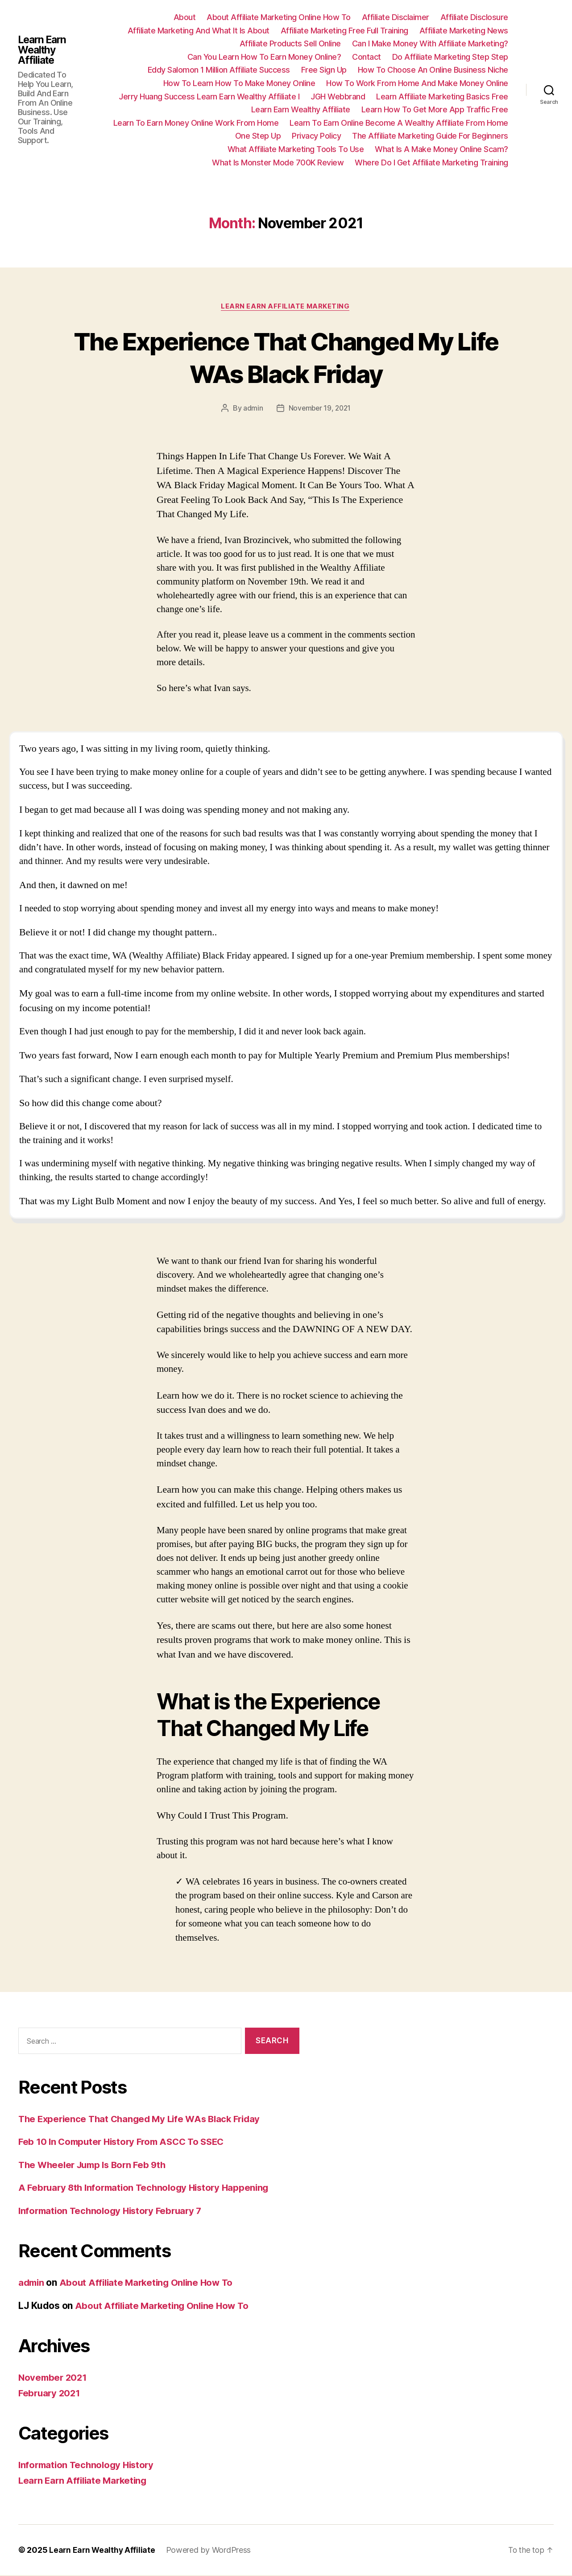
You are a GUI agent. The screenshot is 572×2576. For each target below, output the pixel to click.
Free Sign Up (324, 69)
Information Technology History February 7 (113, 2211)
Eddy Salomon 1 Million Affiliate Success (219, 69)
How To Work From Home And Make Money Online (417, 83)
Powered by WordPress (210, 2550)
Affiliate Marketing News (463, 30)
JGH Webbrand (338, 96)
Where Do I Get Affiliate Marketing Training (431, 162)
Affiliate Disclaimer (395, 17)
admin (252, 408)
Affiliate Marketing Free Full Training (344, 30)
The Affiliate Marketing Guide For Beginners (430, 135)
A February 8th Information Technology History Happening (148, 2188)
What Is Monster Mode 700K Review (278, 162)
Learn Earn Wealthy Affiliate (44, 50)
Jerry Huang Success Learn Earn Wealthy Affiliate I (209, 96)
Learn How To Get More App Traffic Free (434, 109)
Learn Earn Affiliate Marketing (286, 307)
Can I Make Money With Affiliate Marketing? (430, 43)
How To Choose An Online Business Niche (433, 69)
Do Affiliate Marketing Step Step (450, 57)
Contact (366, 57)
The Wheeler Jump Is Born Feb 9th (95, 2165)
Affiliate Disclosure (474, 17)
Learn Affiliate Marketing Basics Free (442, 96)
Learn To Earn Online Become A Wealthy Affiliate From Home (399, 123)
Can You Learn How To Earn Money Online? (264, 57)
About (185, 17)
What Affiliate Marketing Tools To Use (296, 149)
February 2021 (50, 2393)
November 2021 (54, 2378)
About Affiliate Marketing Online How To (279, 17)
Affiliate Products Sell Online (290, 43)
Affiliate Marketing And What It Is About (198, 30)
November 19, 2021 (319, 408)
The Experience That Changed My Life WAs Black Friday (286, 357)
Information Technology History (88, 2465)
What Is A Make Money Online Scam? (441, 149)
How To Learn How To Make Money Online (239, 83)
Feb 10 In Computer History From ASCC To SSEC (126, 2142)
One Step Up (258, 135)
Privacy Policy (316, 135)
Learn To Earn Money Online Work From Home (196, 123)
